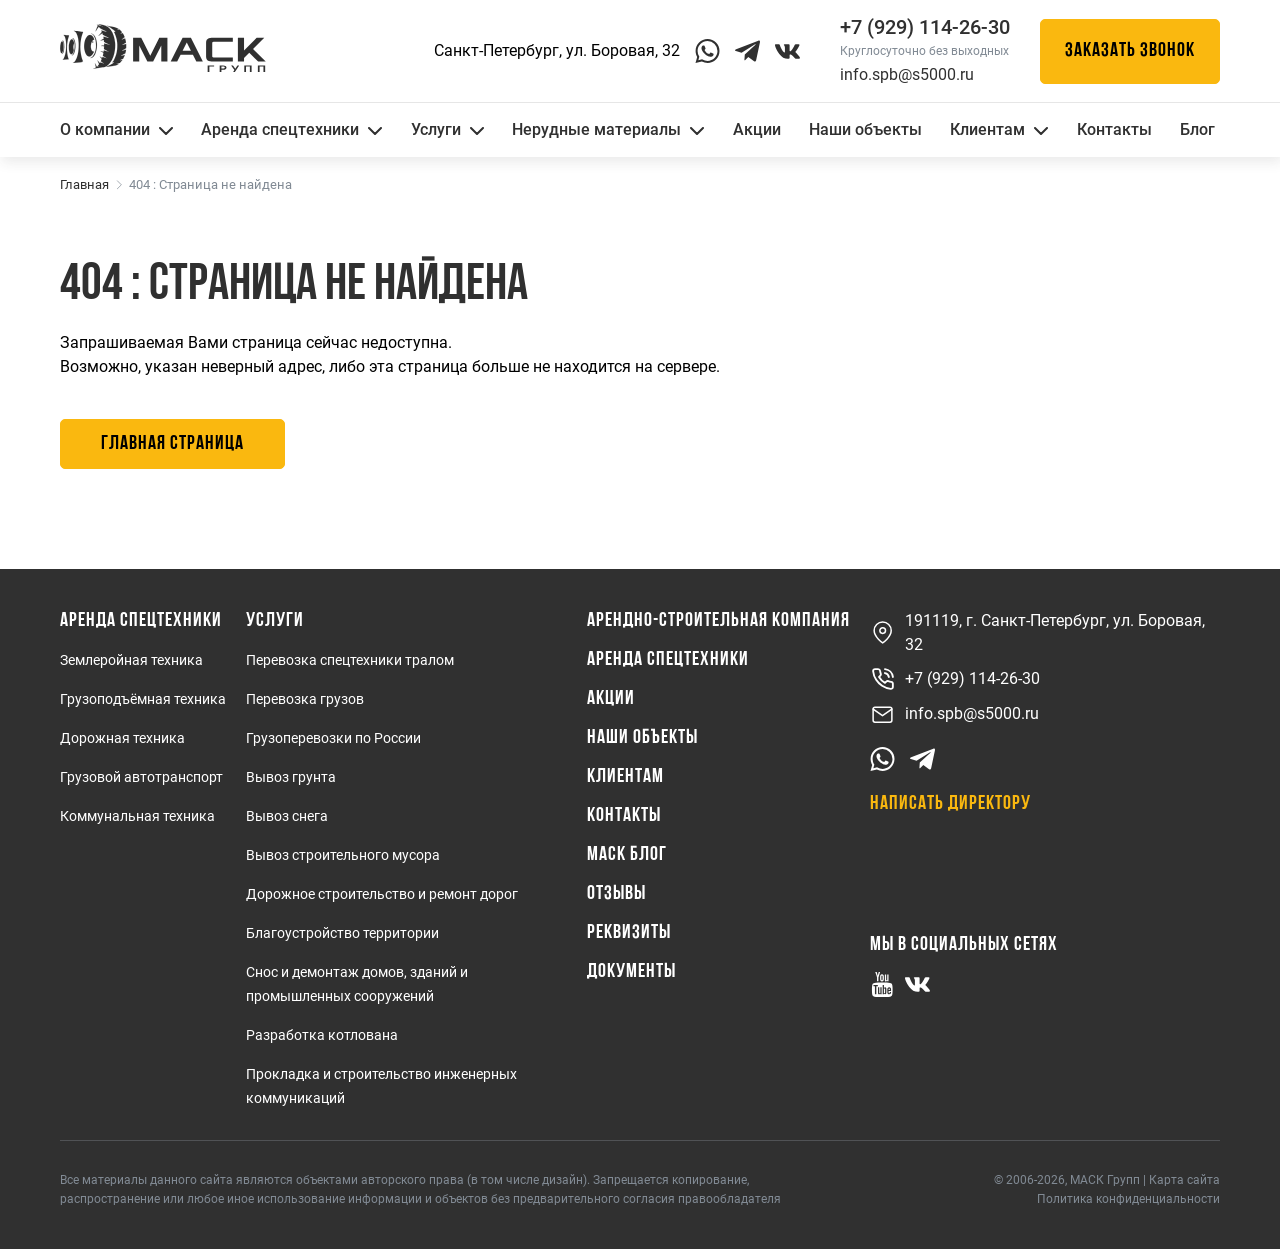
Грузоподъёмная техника (143, 699)
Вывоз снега (287, 816)
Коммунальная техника (137, 816)
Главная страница (172, 444)
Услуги (447, 129)
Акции (757, 129)
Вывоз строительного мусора (343, 855)
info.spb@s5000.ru (907, 74)
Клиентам (999, 129)
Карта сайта (1184, 1180)
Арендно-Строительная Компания (718, 621)
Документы (631, 972)
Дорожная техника (122, 738)
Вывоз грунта (291, 777)
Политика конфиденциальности (1128, 1199)
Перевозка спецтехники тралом (350, 660)
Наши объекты (865, 129)
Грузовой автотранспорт (141, 777)
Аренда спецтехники (291, 129)
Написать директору (950, 804)
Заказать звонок (1130, 51)
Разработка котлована (322, 1035)
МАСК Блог (627, 855)
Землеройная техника (131, 660)
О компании (116, 129)
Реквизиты (629, 933)
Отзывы (616, 894)
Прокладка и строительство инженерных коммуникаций (381, 1086)
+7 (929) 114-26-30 (955, 679)
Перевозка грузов (305, 699)
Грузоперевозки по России (333, 738)
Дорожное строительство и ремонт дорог (382, 894)
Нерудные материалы (608, 129)
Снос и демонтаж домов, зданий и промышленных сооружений (357, 984)
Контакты (1114, 129)
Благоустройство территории (342, 933)
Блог (1197, 129)
